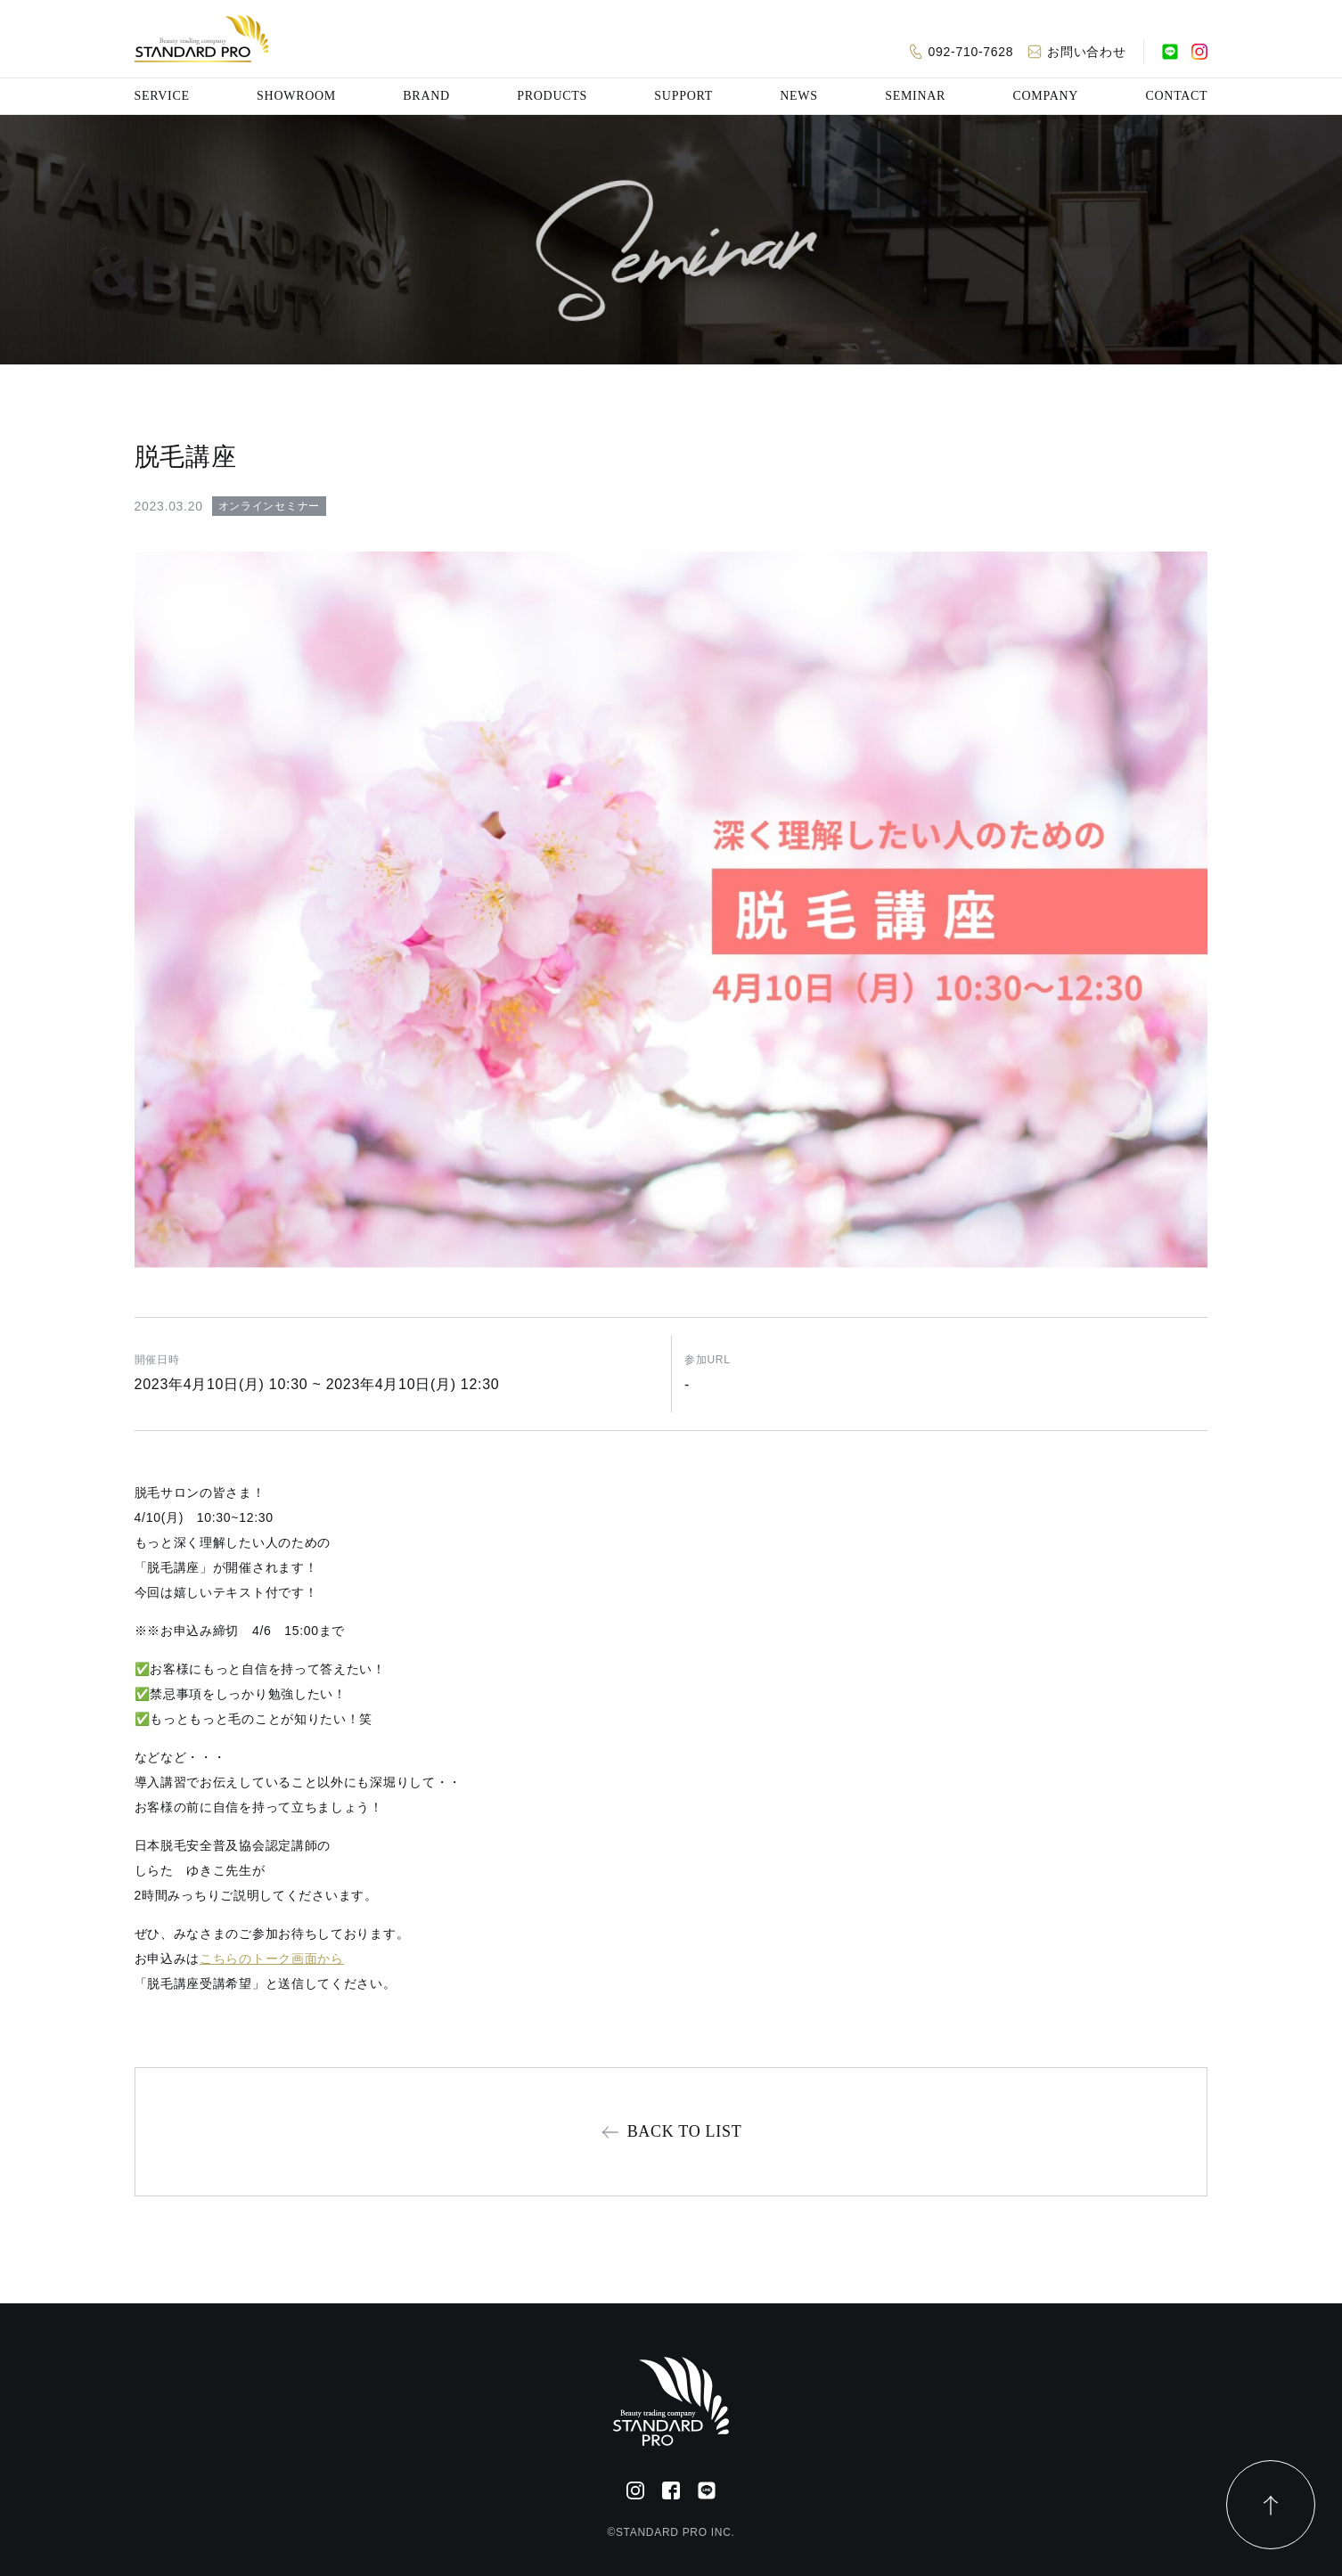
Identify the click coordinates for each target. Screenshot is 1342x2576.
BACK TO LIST (684, 2131)
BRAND (426, 95)
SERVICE (162, 95)
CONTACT (1176, 95)
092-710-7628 (971, 52)
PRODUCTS (552, 95)
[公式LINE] (1170, 52)
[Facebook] (671, 2490)
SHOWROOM (296, 95)
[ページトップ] (1270, 2504)
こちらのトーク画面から (272, 1958)
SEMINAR (915, 95)
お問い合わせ (1086, 52)
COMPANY (1045, 95)
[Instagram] (1199, 52)
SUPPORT (683, 95)
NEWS (798, 95)
